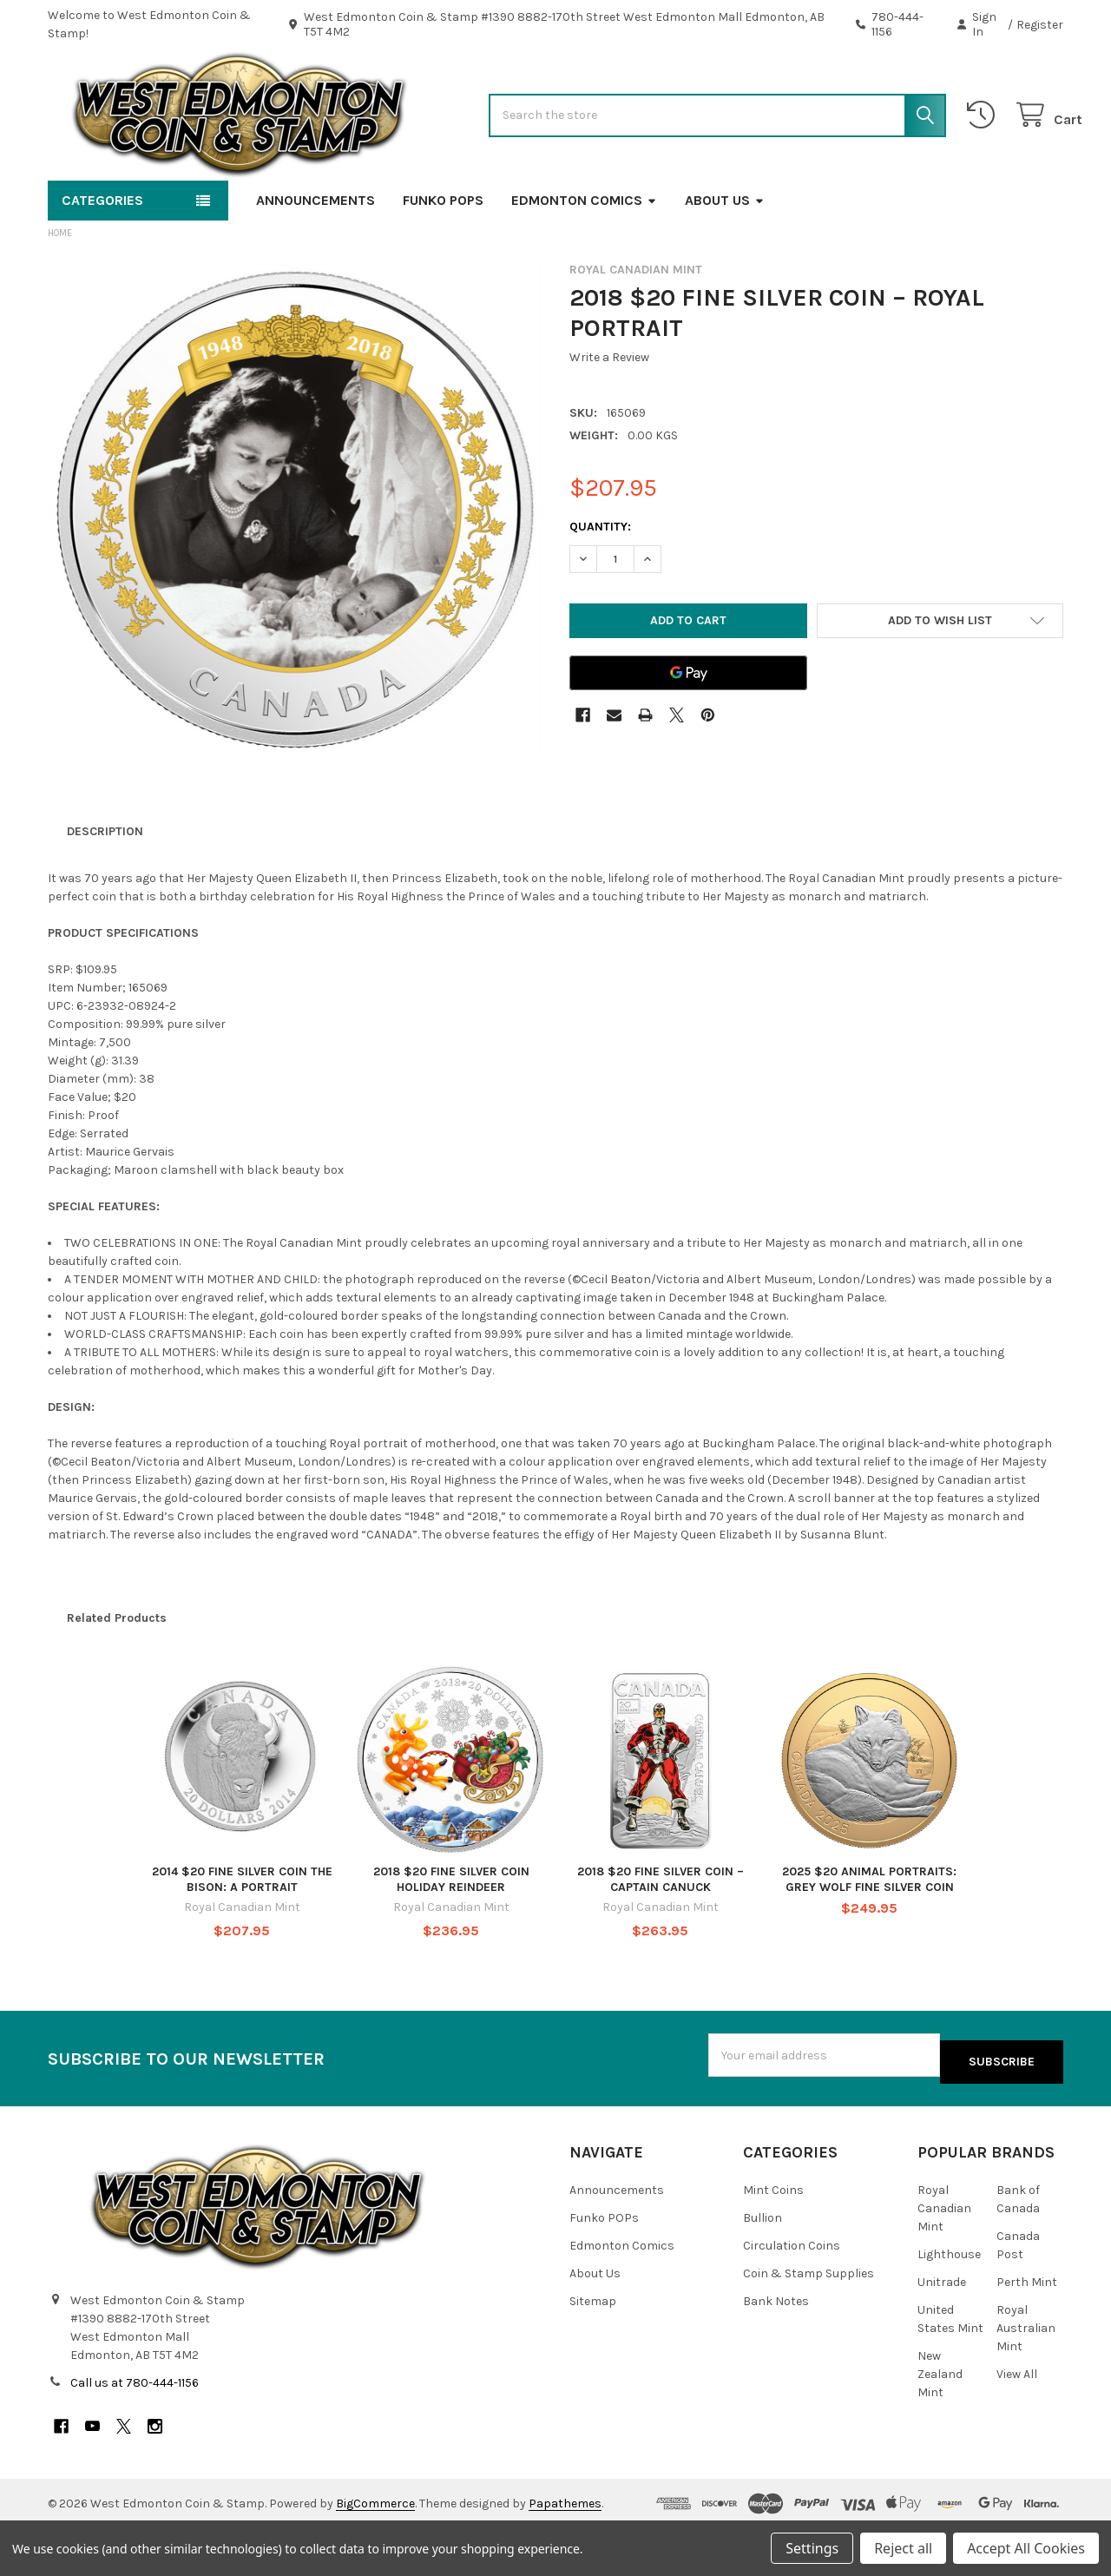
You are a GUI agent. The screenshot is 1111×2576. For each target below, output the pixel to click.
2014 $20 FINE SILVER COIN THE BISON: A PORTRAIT (242, 1935)
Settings (812, 2548)
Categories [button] (102, 255)
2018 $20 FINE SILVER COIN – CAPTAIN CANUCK (660, 1935)
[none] (295, 565)
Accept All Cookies (1026, 2548)
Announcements (315, 255)
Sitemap (592, 2349)
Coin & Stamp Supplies (808, 2322)
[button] (940, 676)
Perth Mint (1026, 2330)
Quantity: (600, 582)
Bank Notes (776, 2349)
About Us (725, 255)
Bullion (762, 2266)
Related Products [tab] (117, 1673)
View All (1016, 2422)
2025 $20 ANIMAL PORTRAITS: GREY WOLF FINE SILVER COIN (869, 1935)
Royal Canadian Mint (944, 2257)
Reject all (903, 2548)
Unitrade (941, 2330)
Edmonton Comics (584, 255)
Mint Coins (773, 2238)
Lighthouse (949, 2303)
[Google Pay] (688, 728)
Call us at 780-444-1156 (134, 2431)
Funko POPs (443, 255)
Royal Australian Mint (1025, 2376)
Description (105, 887)
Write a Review (609, 412)
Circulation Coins (791, 2294)
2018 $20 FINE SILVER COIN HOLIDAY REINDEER (451, 1935)
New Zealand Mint (940, 2422)
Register (1039, 24)
